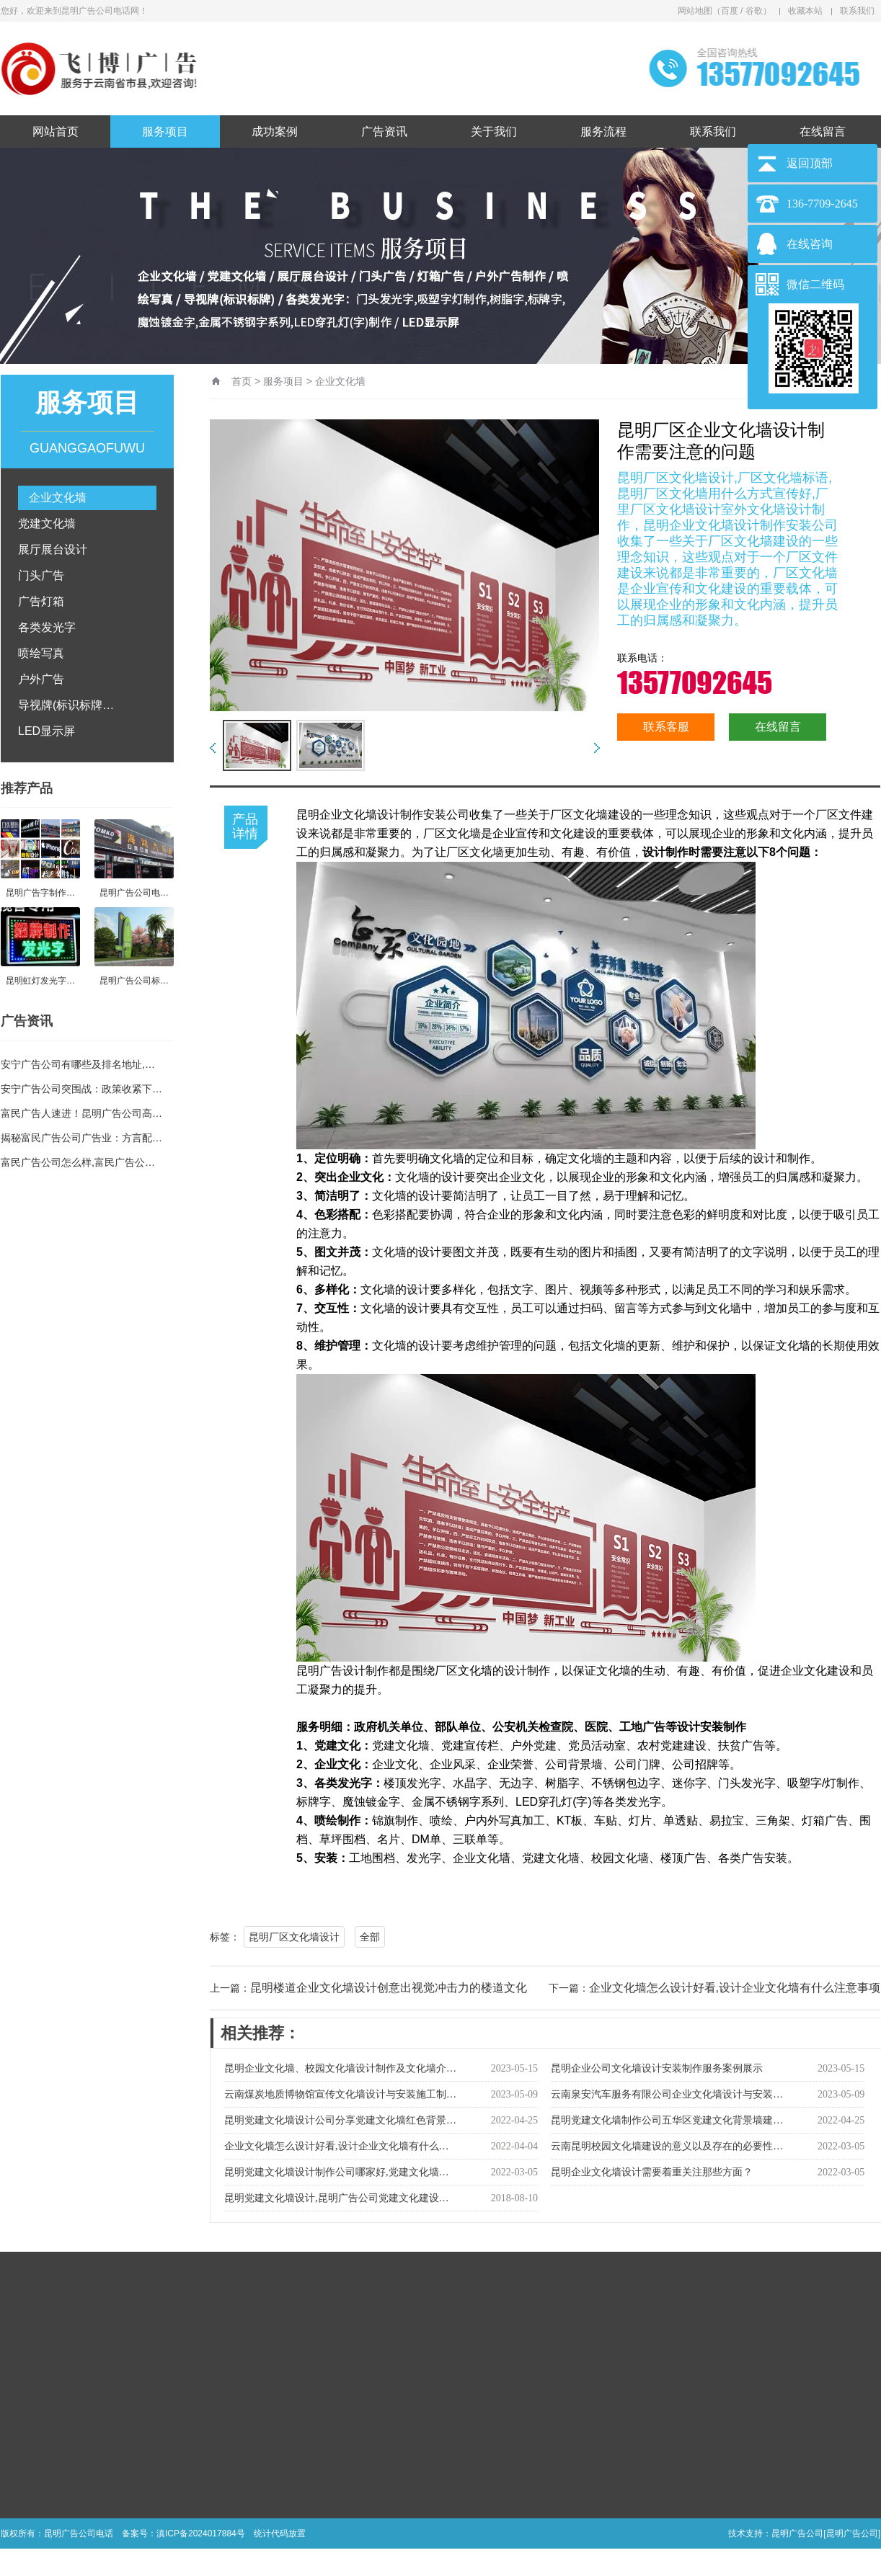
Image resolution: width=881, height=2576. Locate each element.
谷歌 (754, 11)
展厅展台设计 (52, 549)
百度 (729, 11)
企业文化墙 (58, 497)
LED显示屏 (46, 731)
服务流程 (603, 131)
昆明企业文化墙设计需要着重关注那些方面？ (652, 2172)
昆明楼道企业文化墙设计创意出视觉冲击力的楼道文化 (388, 1988)
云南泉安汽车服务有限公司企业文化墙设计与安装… (667, 2094)
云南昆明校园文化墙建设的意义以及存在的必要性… (667, 2146)
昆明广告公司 (797, 2533)
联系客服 (666, 727)
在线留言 (823, 131)
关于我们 (494, 131)
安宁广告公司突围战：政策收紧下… (81, 1089)
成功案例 (275, 131)
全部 (370, 1937)
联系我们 (857, 11)
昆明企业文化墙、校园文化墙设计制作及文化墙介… (340, 2068)
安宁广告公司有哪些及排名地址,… (78, 1064)
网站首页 (55, 131)
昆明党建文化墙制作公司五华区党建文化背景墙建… (667, 2120)
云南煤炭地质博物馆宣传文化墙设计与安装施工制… (340, 2094)
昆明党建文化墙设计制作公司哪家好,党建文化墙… (336, 2172)
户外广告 (41, 679)
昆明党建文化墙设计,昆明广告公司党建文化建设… (336, 2198)
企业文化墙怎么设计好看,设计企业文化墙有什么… (336, 2146)
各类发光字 (47, 627)
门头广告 (41, 575)
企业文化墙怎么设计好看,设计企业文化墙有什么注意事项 (734, 1988)
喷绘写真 (41, 653)
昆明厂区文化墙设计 (294, 1937)
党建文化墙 (47, 523)
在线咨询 (810, 244)
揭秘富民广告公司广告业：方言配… (81, 1138)
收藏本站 (805, 11)
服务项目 (165, 131)
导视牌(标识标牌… (66, 705)
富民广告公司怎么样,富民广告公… (78, 1162)
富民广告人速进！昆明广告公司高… (81, 1113)
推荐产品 (27, 788)
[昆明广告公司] (851, 2533)
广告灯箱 (41, 601)
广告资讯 (384, 131)
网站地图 (695, 11)
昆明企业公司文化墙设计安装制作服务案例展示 (657, 2068)
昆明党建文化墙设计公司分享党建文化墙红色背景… (340, 2120)
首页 (241, 381)
